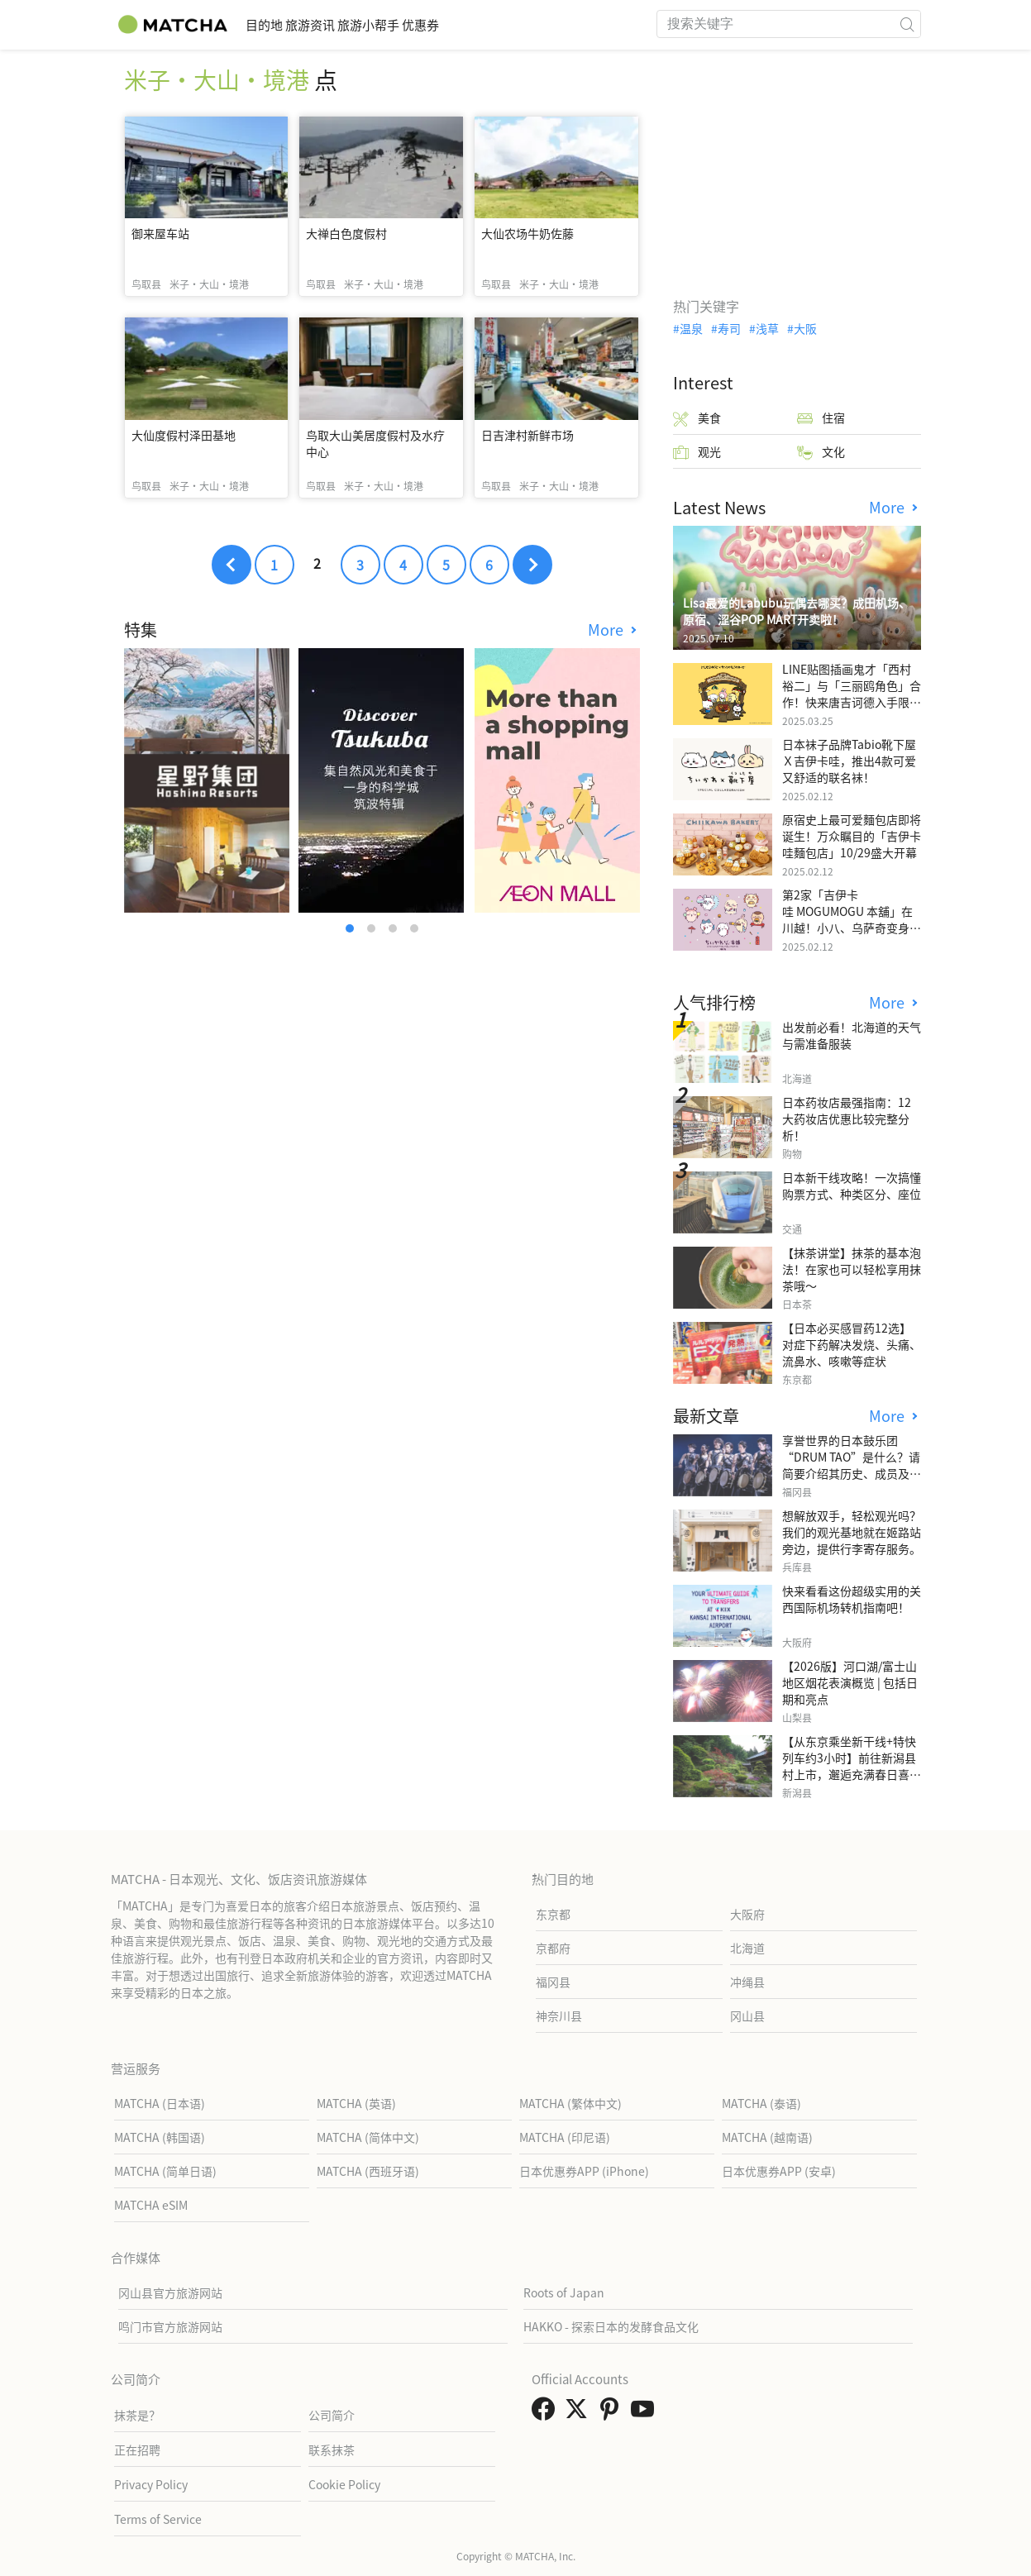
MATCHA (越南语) (767, 2137)
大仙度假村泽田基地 (183, 435)
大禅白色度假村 (346, 233)
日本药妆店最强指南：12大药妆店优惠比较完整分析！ (846, 1118)
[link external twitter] (579, 2413)
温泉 (691, 328)
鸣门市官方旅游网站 (170, 2326)
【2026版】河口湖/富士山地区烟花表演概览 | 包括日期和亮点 (850, 1682)
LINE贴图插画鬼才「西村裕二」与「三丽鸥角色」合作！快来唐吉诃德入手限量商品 (851, 694)
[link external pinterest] (613, 2413)
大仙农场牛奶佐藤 (527, 233)
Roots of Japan (563, 2292)
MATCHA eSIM (151, 2205)
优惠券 (504, 24)
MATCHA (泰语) (761, 2103)
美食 (697, 418)
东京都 (553, 1914)
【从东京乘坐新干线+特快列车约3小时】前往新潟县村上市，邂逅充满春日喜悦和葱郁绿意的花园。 (851, 1766)
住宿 (821, 418)
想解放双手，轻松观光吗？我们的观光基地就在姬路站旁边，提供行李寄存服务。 (851, 1532)
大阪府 (747, 1914)
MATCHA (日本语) (159, 2103)
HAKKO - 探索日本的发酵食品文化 (611, 2326)
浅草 (767, 328)
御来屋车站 (160, 233)
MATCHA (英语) (356, 2103)
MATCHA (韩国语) (159, 2137)
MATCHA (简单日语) (165, 2171)
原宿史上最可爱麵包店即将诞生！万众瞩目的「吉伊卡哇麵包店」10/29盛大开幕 (851, 836)
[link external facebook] (546, 2413)
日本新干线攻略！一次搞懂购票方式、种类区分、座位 (851, 1185)
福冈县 (553, 1981)
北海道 (747, 1947)
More (608, 629)
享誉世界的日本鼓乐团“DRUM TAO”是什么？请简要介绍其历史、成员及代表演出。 (851, 1465)
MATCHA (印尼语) (564, 2137)
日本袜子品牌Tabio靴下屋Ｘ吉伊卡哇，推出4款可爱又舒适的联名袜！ (849, 760)
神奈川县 (559, 2015)
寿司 (729, 328)
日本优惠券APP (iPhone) (584, 2171)
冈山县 (747, 2015)
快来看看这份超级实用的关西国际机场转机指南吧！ (851, 1598)
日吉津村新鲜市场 (527, 435)
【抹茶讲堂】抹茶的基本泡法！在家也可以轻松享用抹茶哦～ (851, 1269)
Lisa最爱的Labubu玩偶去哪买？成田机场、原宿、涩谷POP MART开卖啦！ (796, 610)
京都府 (553, 1947)
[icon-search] (907, 24)
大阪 (805, 328)
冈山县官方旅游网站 (170, 2292)
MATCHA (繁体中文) (570, 2103)
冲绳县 (747, 1981)
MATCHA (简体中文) (368, 2137)
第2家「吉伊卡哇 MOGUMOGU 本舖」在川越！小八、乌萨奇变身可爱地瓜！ (851, 919)
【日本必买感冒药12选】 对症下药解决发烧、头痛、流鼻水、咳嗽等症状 (851, 1344)
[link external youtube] (646, 2413)
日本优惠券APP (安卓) (779, 2171)
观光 (697, 451)
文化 (821, 451)
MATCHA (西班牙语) (368, 2171)
